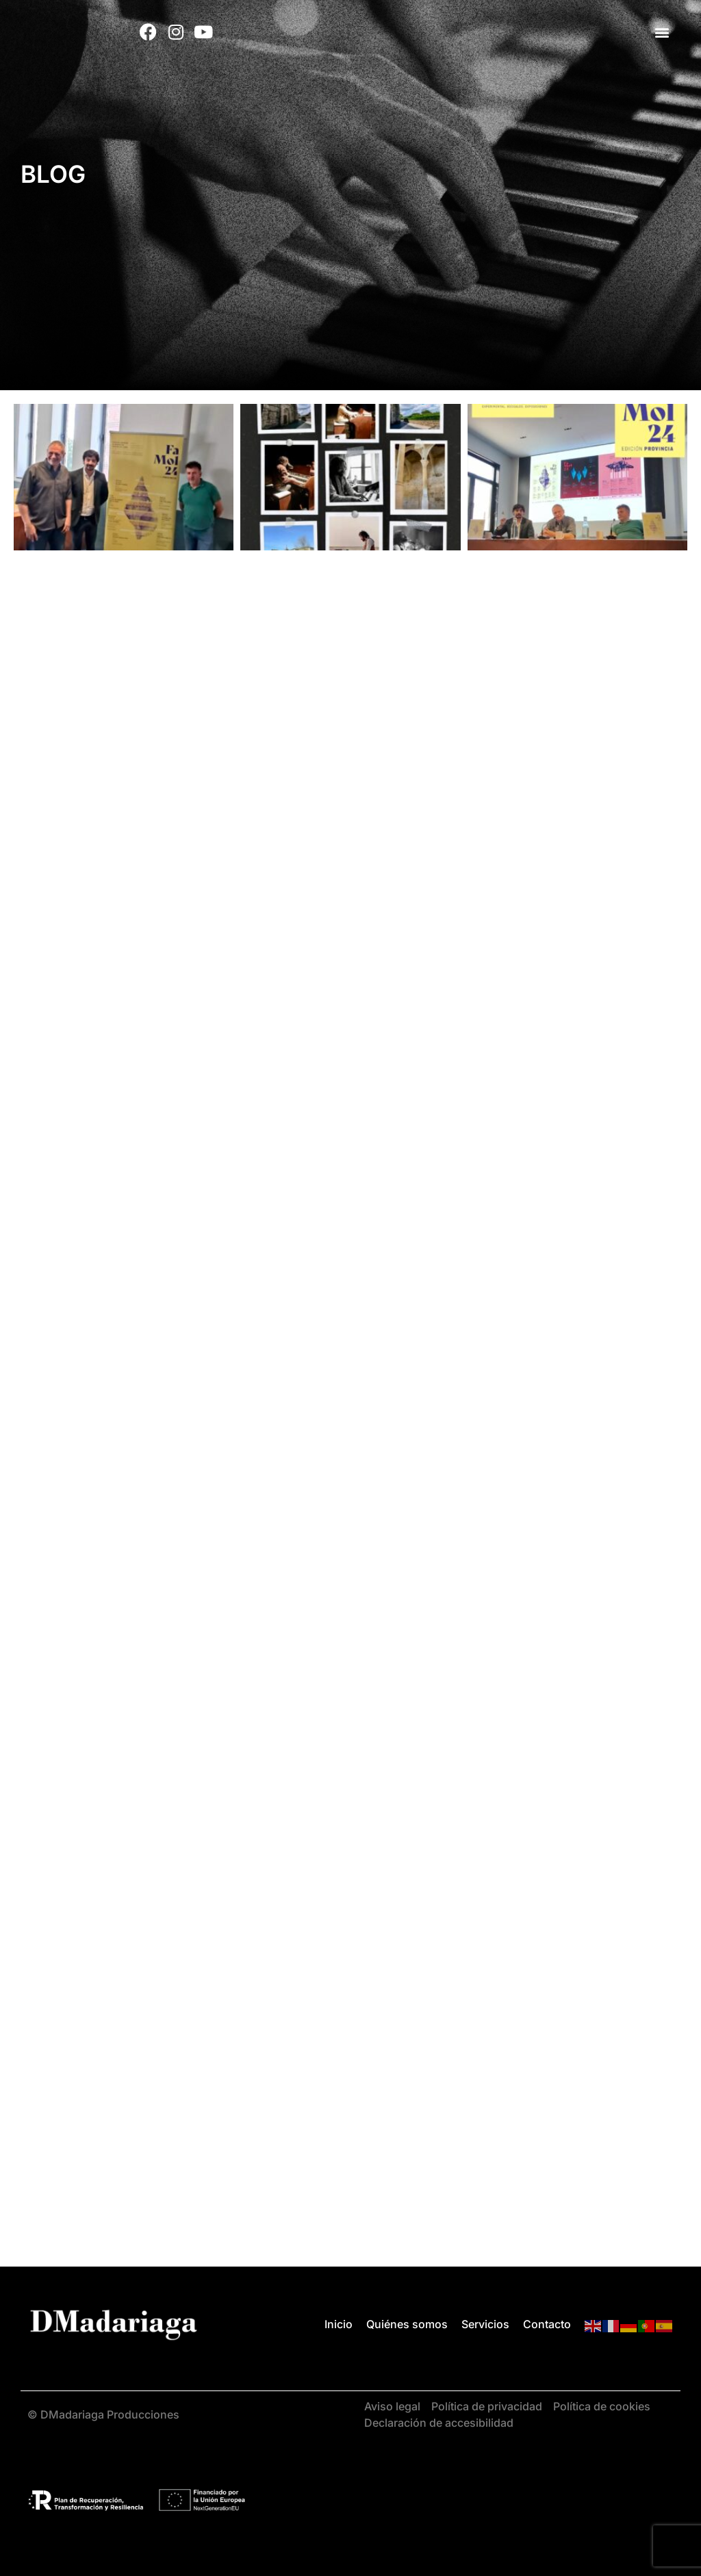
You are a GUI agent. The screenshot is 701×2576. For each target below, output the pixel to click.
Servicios (485, 2324)
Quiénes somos (407, 2324)
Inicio (338, 2324)
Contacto (547, 2324)
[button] (662, 32)
